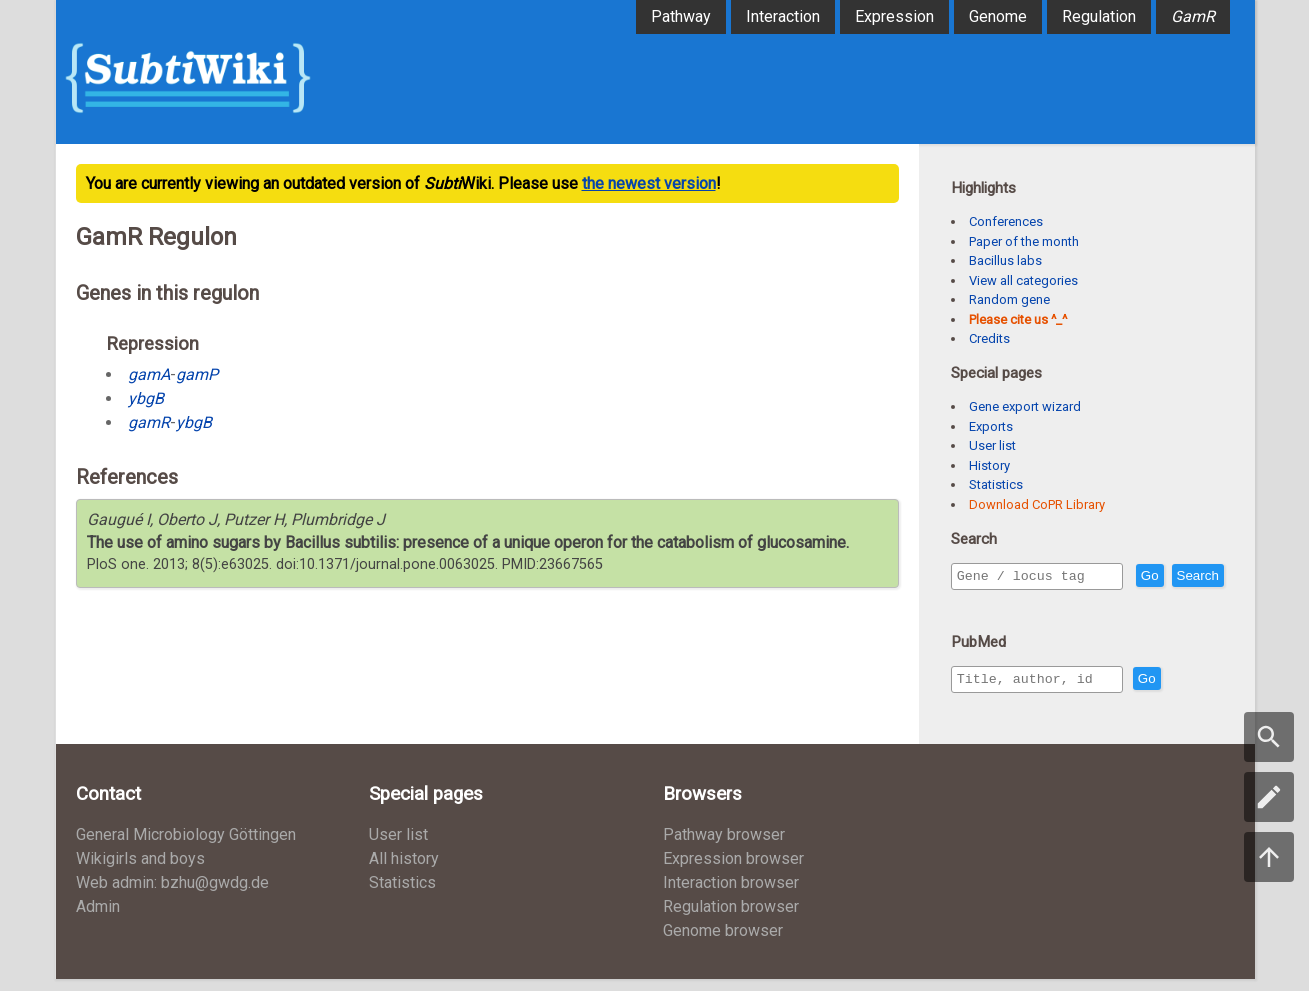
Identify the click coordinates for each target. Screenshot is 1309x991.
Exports (991, 426)
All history (404, 870)
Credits (989, 338)
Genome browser (723, 942)
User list (992, 445)
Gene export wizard (1025, 406)
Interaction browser (731, 894)
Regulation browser (731, 918)
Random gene (1009, 299)
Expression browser (733, 870)
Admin (98, 918)
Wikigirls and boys (140, 870)
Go (1193, 576)
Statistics (996, 484)
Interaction (783, 16)
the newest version (649, 183)
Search (982, 604)
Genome (998, 16)
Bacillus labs (1005, 260)
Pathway (681, 16)
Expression (894, 16)
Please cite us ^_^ (1018, 319)
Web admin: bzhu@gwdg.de (172, 894)
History (989, 465)
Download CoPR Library (1037, 504)
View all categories (1023, 280)
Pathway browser (724, 846)
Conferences (1006, 221)
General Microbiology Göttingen (186, 846)
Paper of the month (1024, 241)
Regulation (1099, 16)
